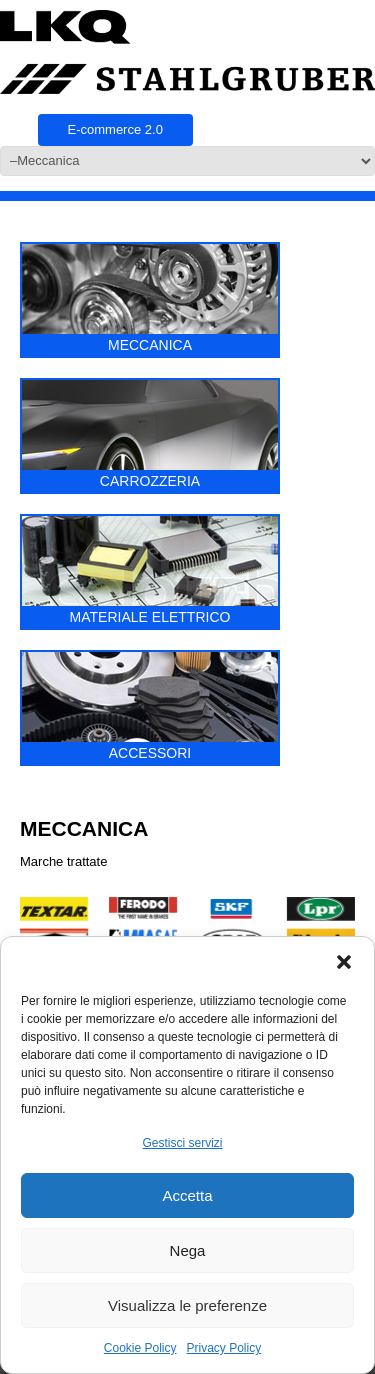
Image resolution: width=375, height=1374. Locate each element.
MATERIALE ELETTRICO (150, 570)
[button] (344, 962)
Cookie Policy (140, 1348)
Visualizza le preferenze (187, 1305)
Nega (188, 1250)
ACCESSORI (150, 706)
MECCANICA (150, 298)
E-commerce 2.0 (115, 129)
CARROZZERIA (150, 434)
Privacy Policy (224, 1348)
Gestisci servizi (182, 1143)
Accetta (187, 1195)
